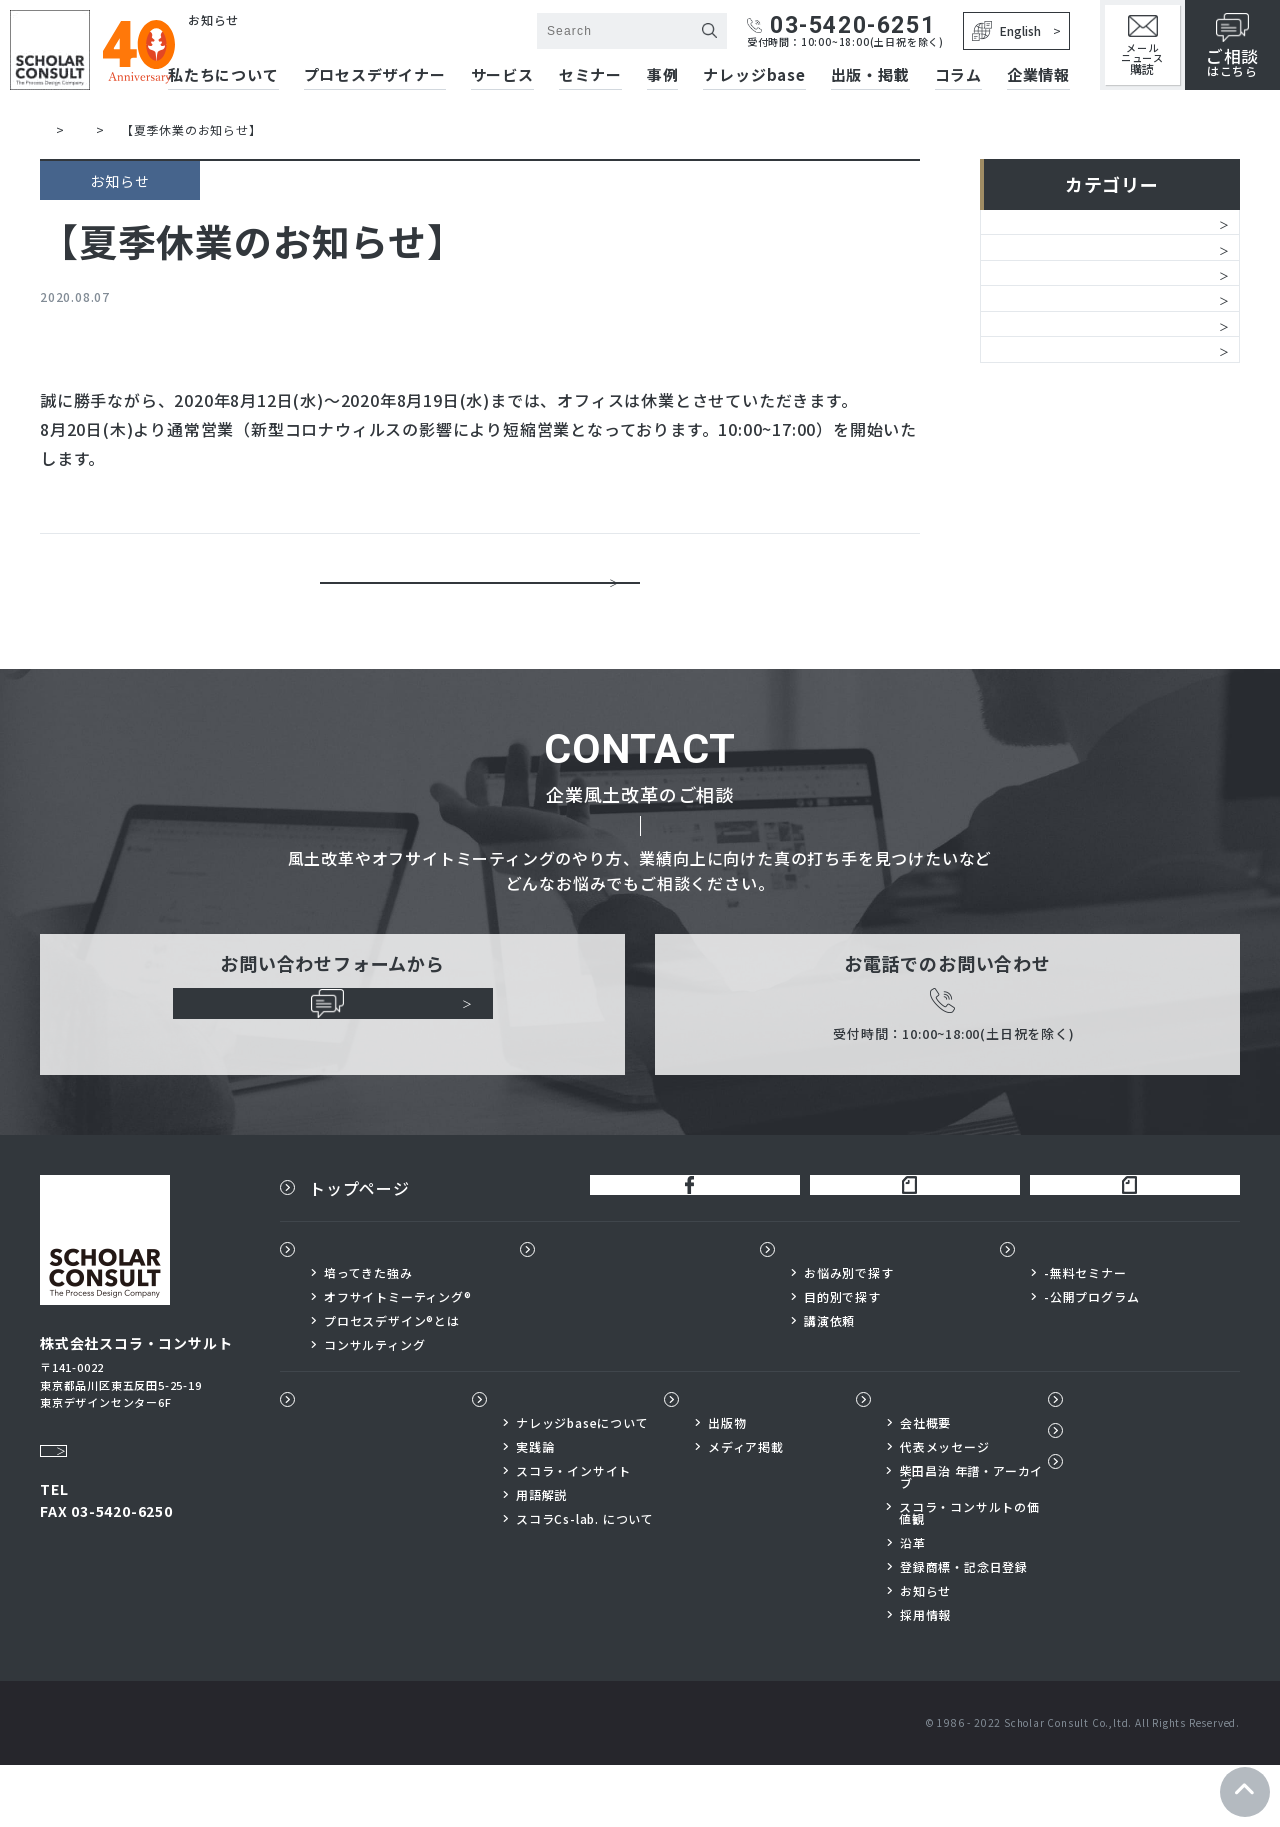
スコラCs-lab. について (585, 1581)
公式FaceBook (678, 1239)
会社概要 (925, 1485)
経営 (1013, 286)
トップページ (359, 1239)
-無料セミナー (1085, 1334)
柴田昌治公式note (898, 1239)
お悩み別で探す (849, 1334)
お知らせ (1029, 235)
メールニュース (1142, 45)
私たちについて (368, 1310)
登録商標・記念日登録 (964, 1629)
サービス (502, 76)
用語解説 (541, 1557)
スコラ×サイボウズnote (1126, 1239)
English (1006, 31)
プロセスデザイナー (624, 1310)
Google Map (90, 1483)
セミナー (590, 76)
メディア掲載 (746, 1509)
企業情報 (1038, 76)
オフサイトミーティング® (398, 1358)
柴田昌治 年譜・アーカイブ (972, 1539)
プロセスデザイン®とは (392, 1382)
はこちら (1232, 46)
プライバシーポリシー (1152, 1533)
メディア (1029, 490)
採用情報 (925, 1677)
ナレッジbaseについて (582, 1485)
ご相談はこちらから (332, 1054)
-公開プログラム (1091, 1358)
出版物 (718, 1461)
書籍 (1013, 388)
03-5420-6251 (841, 25)
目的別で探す (842, 1358)
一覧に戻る (480, 594)
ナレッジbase (754, 76)
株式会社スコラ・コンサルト (290, 40)
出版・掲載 (870, 76)
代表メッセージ (945, 1509)
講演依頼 (829, 1382)
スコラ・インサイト (573, 1533)
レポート (1029, 439)
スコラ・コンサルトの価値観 (969, 1575)
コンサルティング (374, 1406)
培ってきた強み (368, 1334)
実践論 (535, 1509)
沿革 (913, 1605)
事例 (663, 76)
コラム (958, 76)
